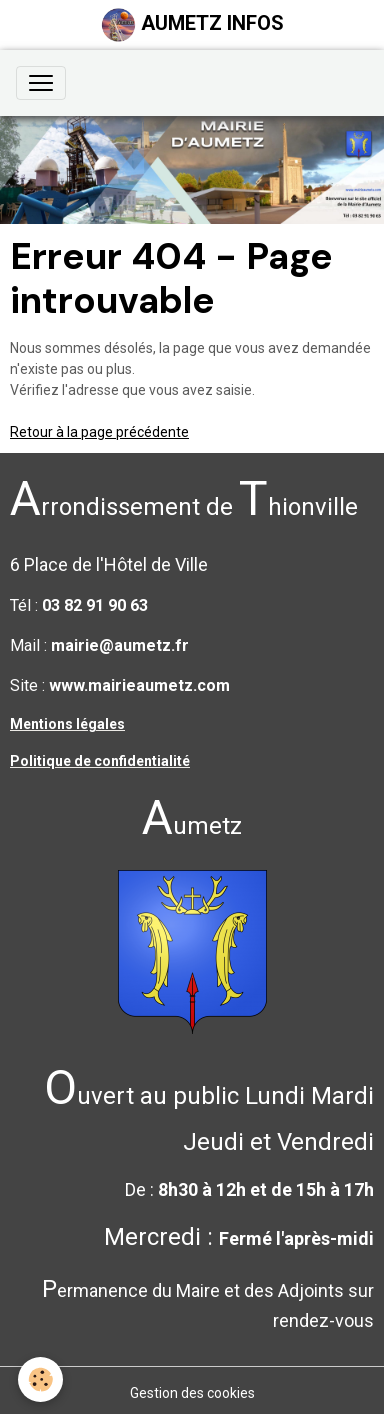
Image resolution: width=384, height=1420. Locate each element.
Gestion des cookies (192, 1393)
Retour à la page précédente (99, 432)
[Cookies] (40, 1379)
